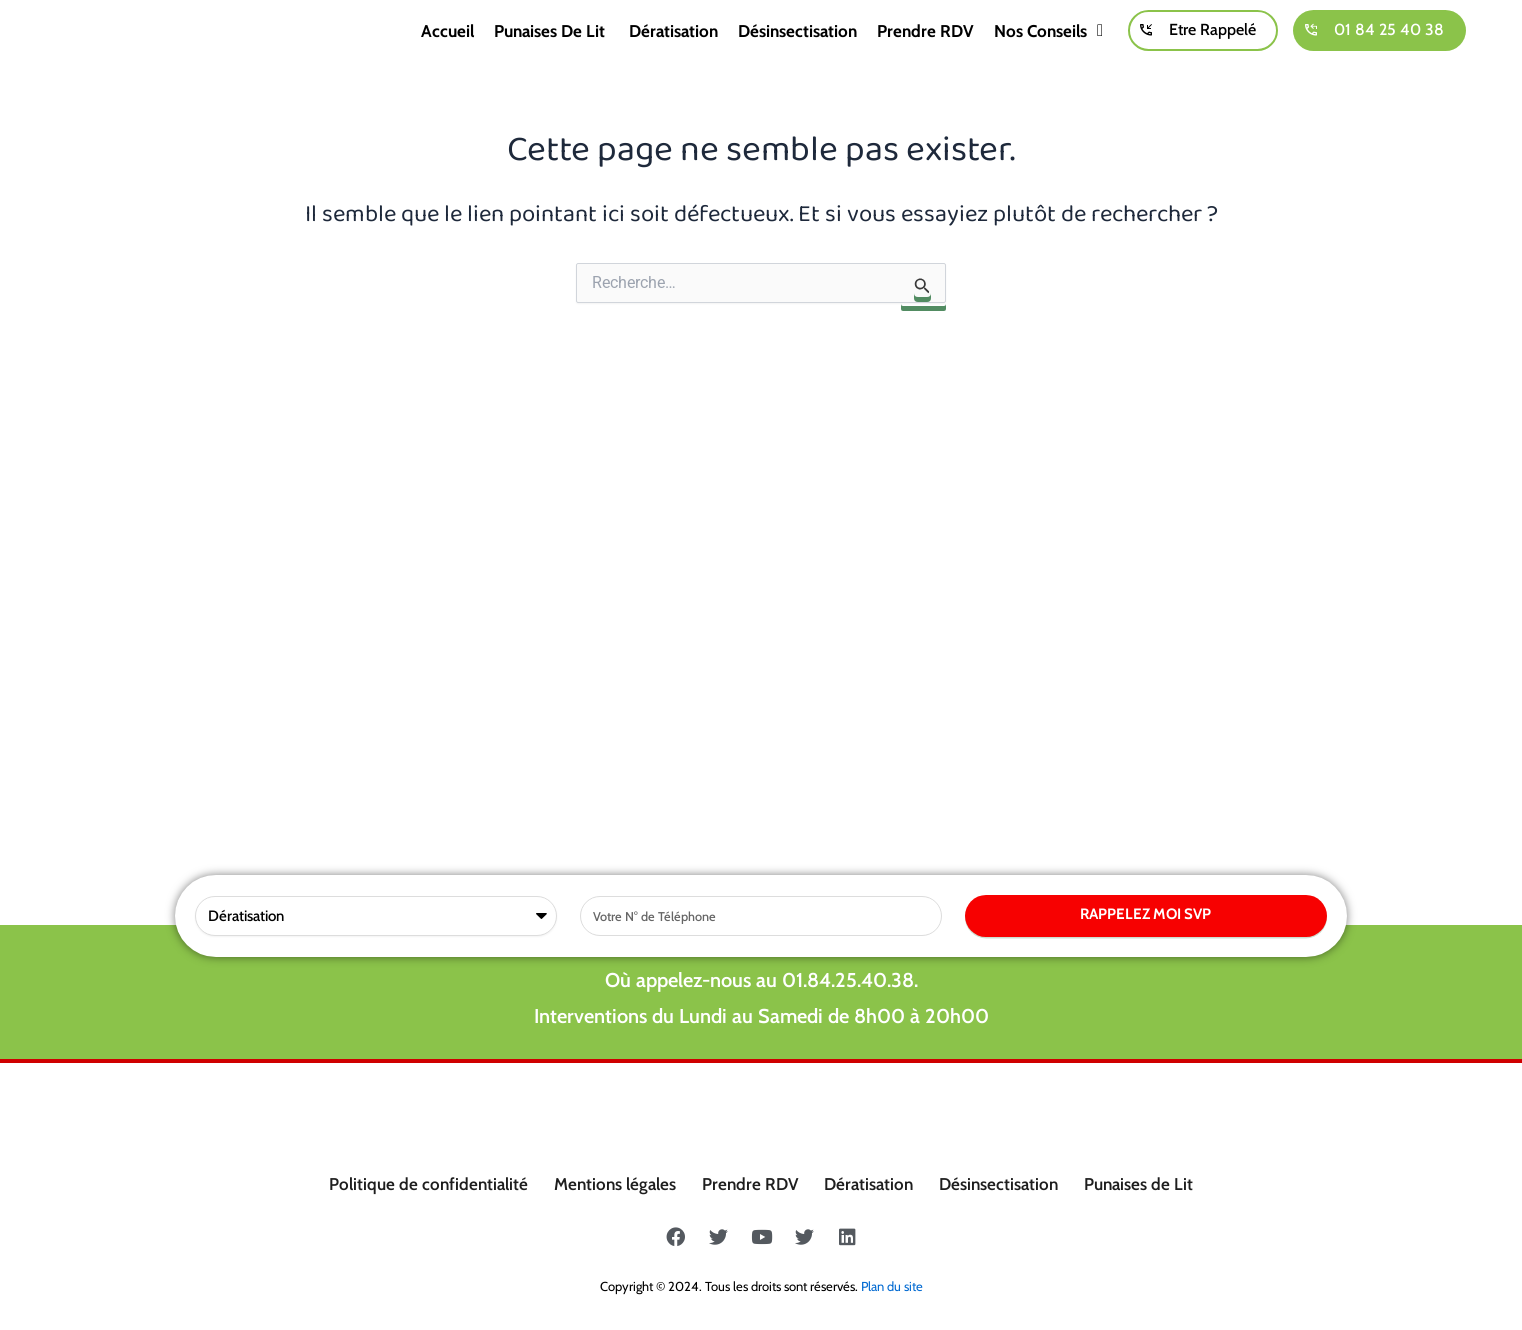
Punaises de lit (551, 53)
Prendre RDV (925, 53)
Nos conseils (1048, 53)
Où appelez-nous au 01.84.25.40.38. (761, 568)
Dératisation (673, 53)
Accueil (447, 53)
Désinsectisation (797, 53)
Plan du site (892, 1286)
